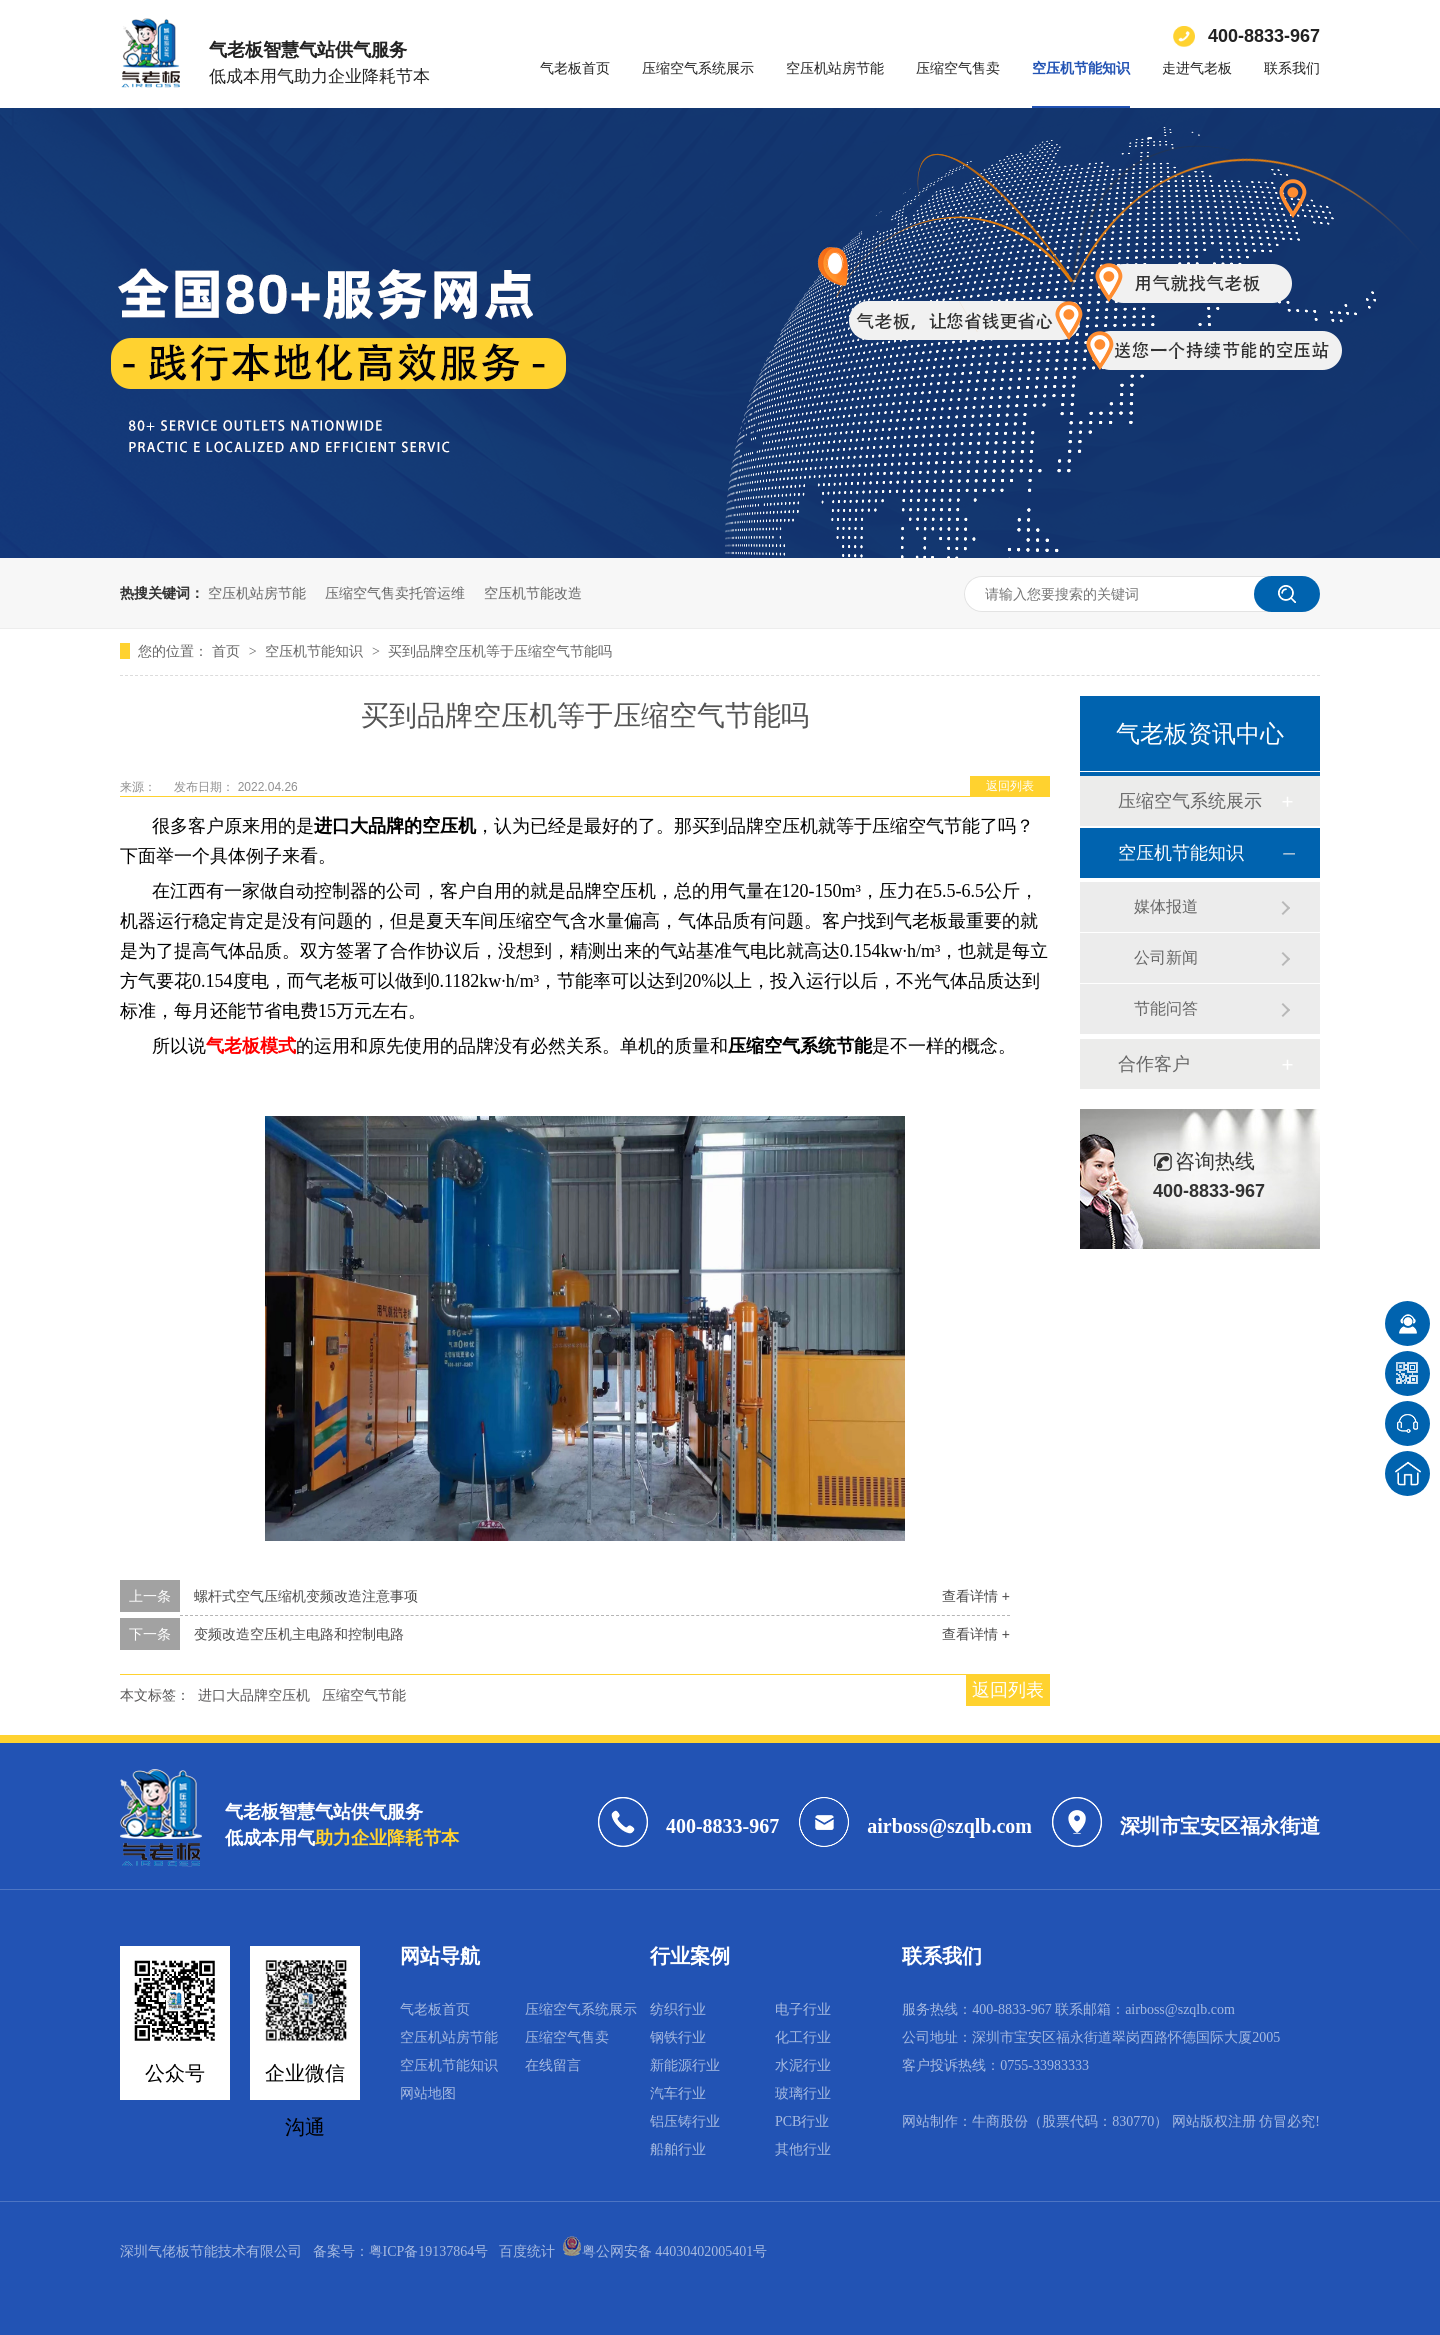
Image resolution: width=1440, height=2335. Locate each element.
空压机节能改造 (533, 593)
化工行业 (803, 2037)
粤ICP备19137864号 (429, 2251)
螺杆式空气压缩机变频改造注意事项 (306, 1596)
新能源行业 (685, 2065)
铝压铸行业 (685, 2121)
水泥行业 (803, 2065)
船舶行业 (678, 2149)
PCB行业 (802, 2121)
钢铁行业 (678, 2037)
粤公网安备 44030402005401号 (665, 2251)
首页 (228, 651)
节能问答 (1166, 1008)
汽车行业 (678, 2093)
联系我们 (1292, 68)
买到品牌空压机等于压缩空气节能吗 (500, 651)
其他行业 (803, 2149)
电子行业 (803, 2009)
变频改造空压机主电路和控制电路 (299, 1634)
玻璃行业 (803, 2093)
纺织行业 (678, 2009)
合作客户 (1154, 1064)
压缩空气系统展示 (698, 68)
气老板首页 (575, 68)
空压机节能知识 (1081, 68)
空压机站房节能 (835, 68)
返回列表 (1010, 786)
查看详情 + (976, 1596)
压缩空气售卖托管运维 (395, 593)
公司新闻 (1166, 957)
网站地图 (428, 2093)
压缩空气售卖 (958, 68)
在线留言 (553, 2065)
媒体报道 (1166, 906)
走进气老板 (1197, 68)
